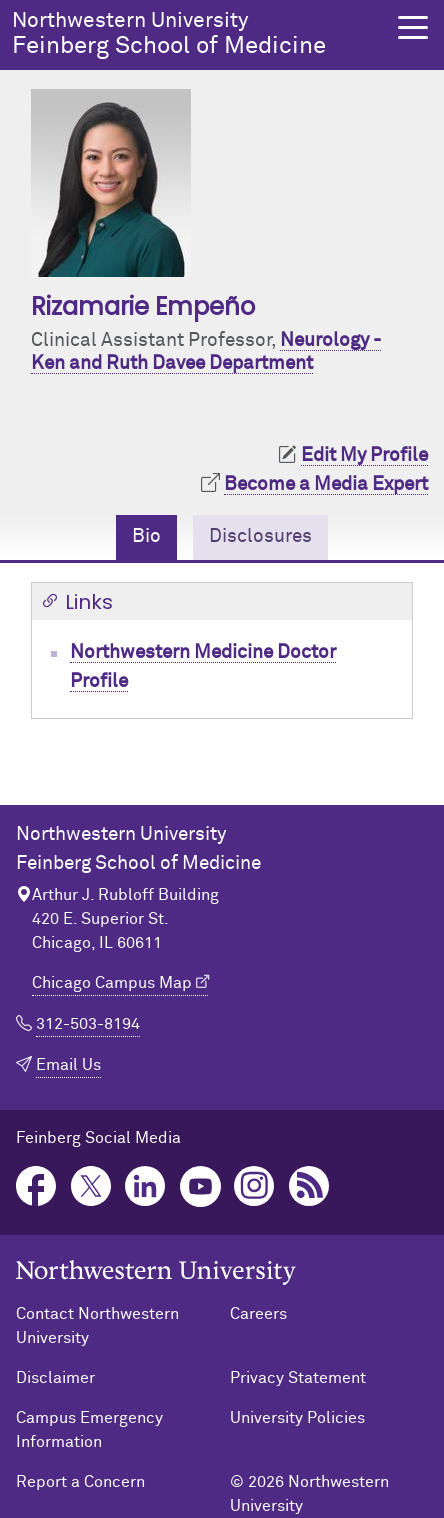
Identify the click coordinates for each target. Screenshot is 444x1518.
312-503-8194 (88, 1024)
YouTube (200, 1186)
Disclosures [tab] (260, 536)
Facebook (36, 1186)
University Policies (297, 1418)
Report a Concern (80, 1482)
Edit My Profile (364, 455)
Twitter (91, 1186)
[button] (413, 27)
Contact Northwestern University (97, 1326)
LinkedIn (145, 1186)
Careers (258, 1314)
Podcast (309, 1186)
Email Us (68, 1065)
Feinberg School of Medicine (196, 34)
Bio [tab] (146, 536)
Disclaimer (55, 1378)
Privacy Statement (298, 1378)
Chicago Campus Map (112, 983)
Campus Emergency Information (89, 1430)
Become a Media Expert (326, 484)
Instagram (254, 1186)
